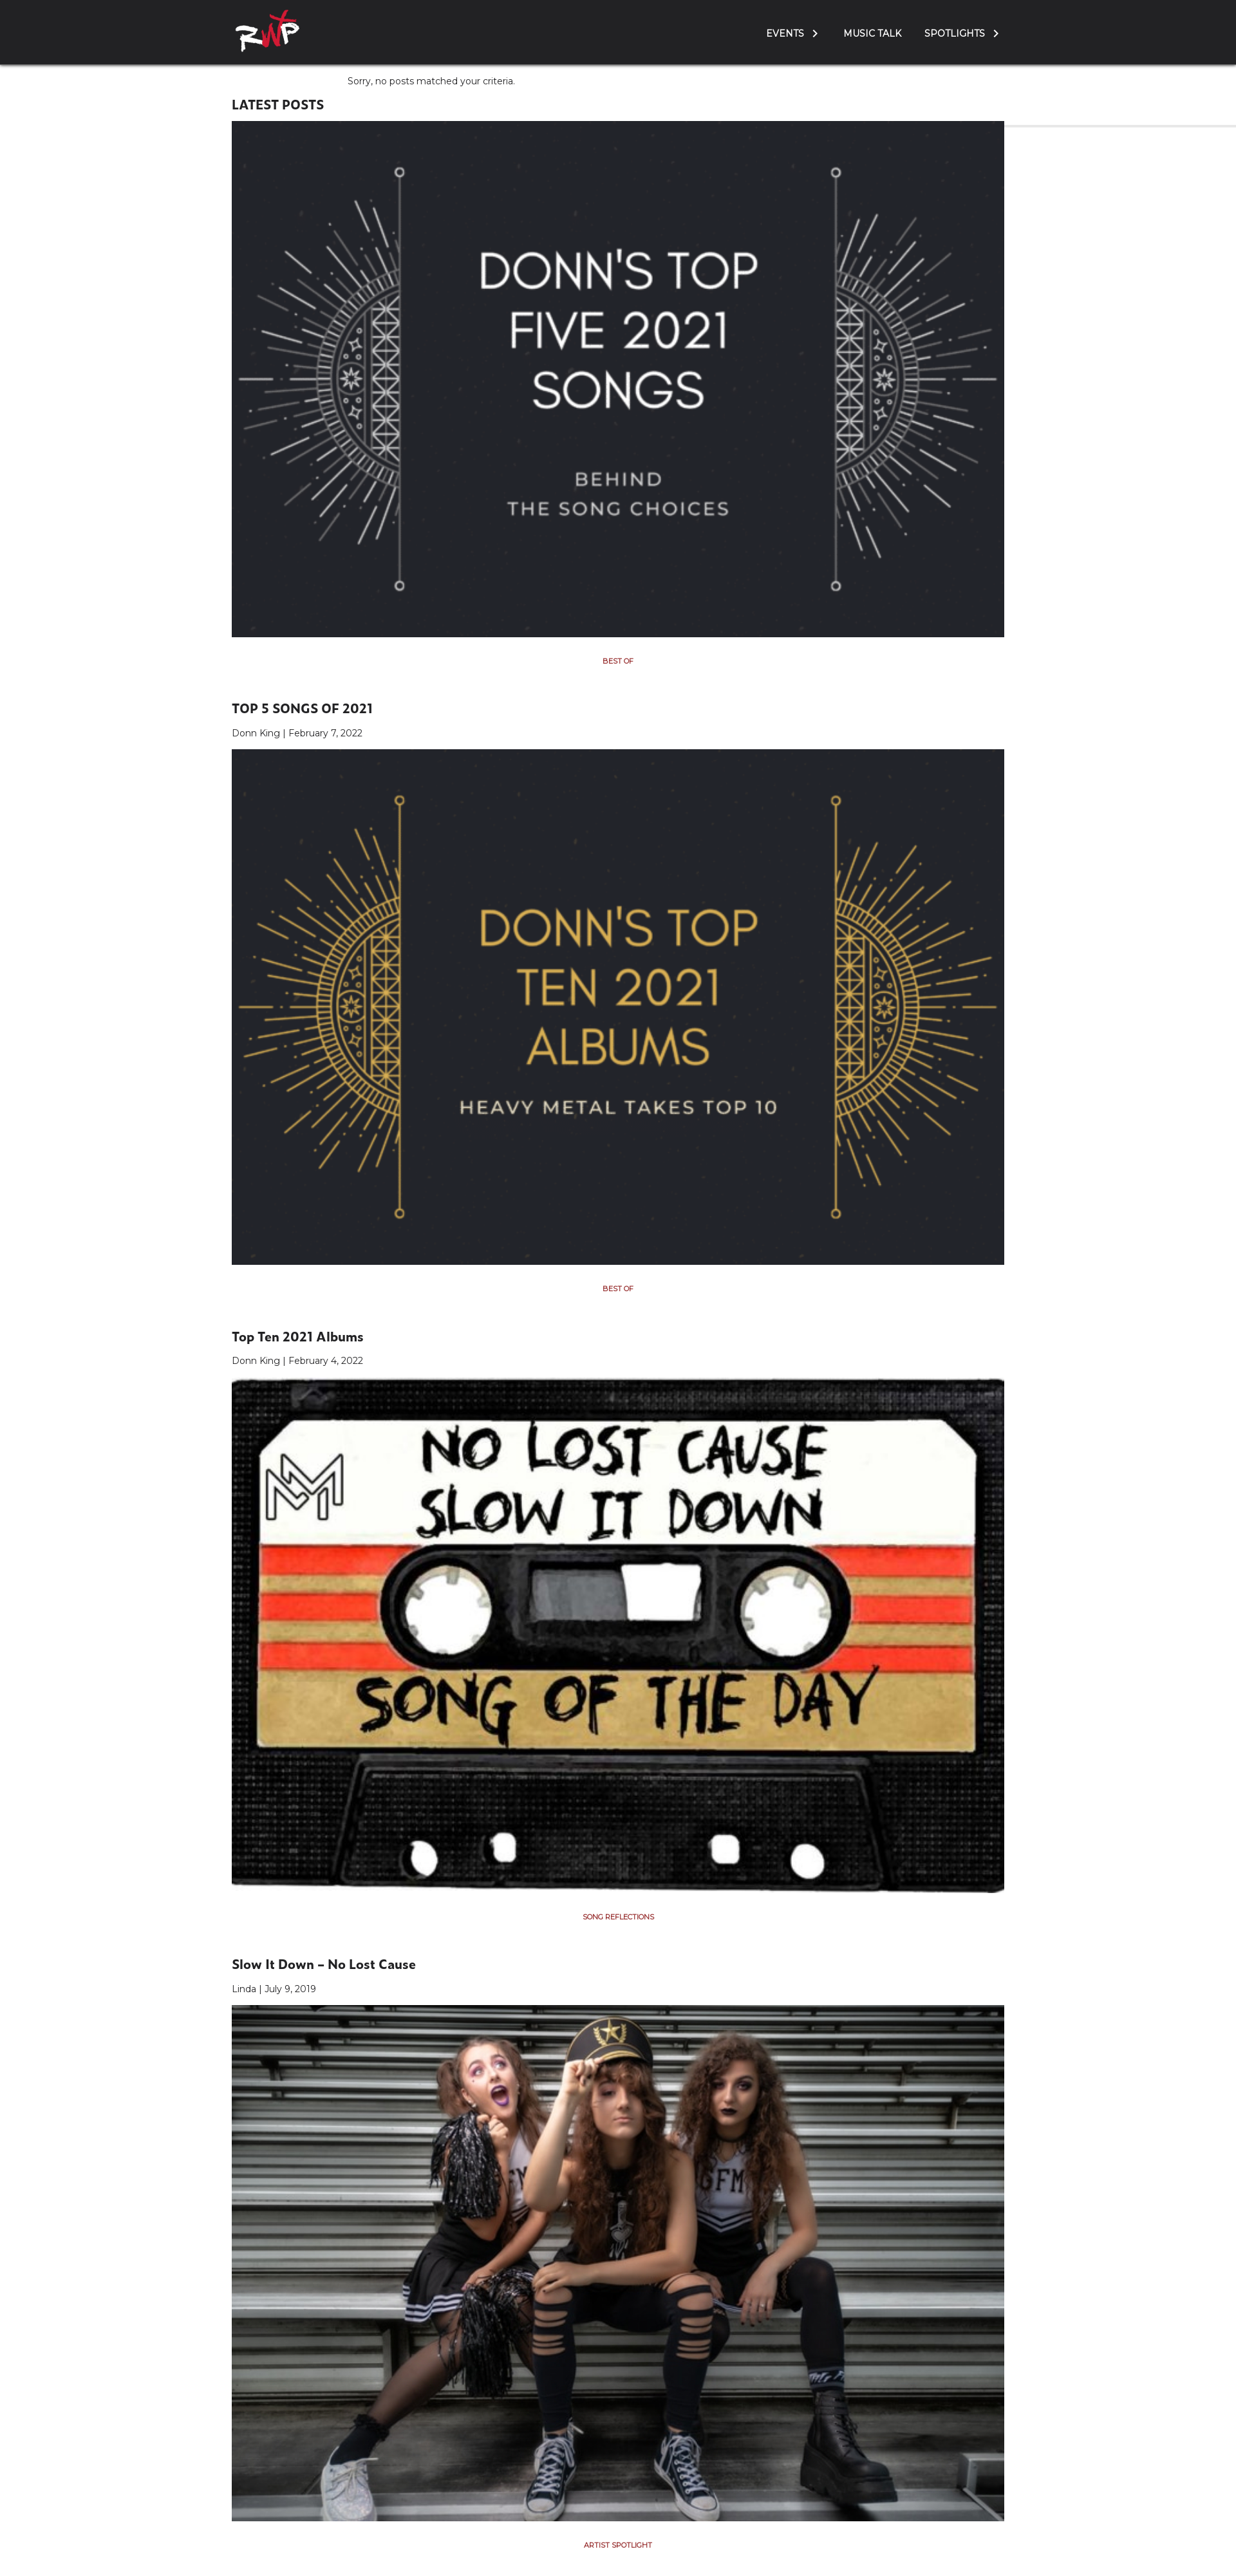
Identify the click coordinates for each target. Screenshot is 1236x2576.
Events (785, 33)
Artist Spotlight (618, 2545)
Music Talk (872, 33)
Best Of (618, 661)
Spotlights (954, 33)
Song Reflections (618, 1916)
